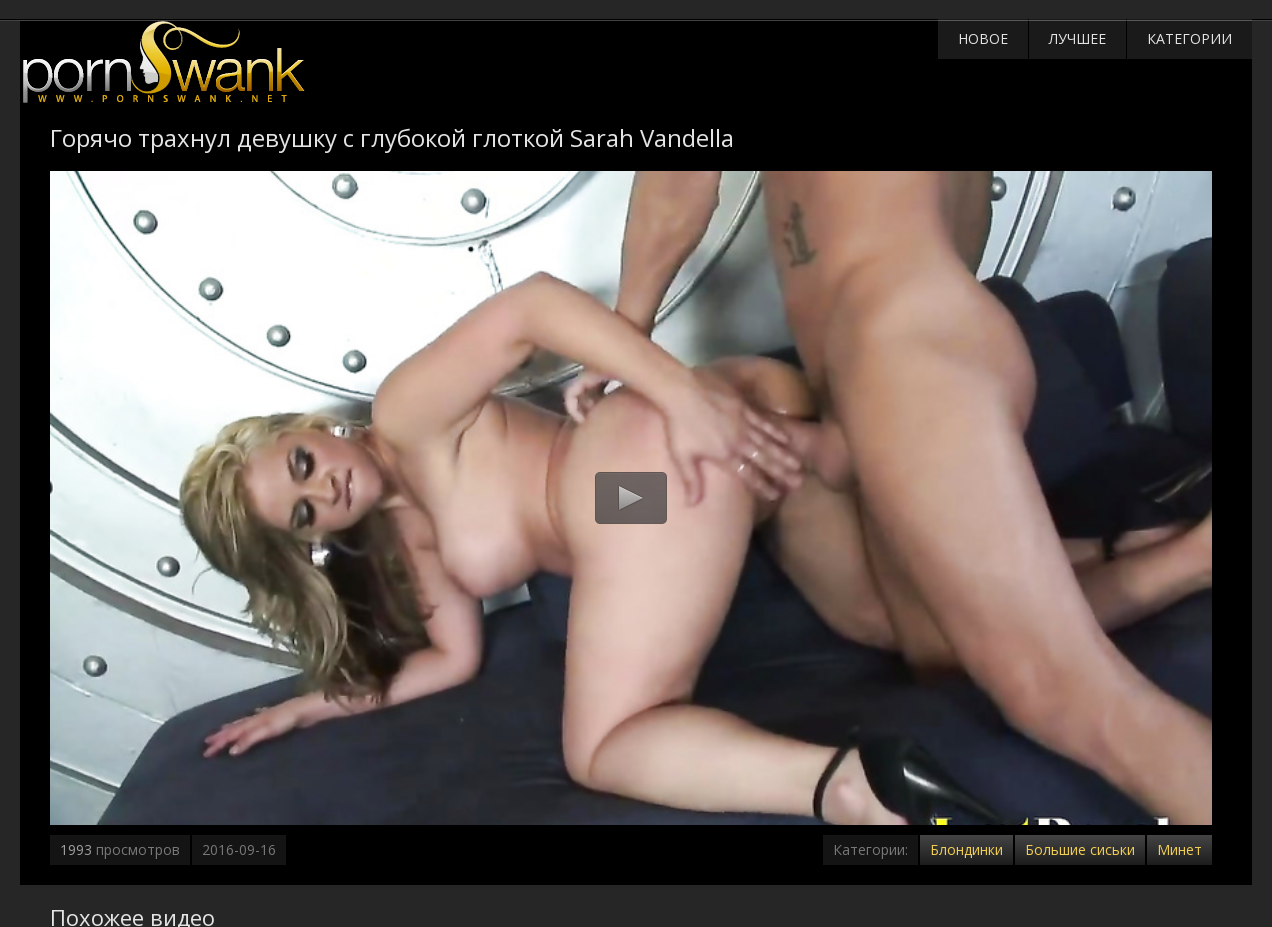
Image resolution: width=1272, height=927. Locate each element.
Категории (1189, 38)
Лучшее (1077, 38)
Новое (983, 38)
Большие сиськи (1080, 849)
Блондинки (966, 849)
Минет (1179, 849)
